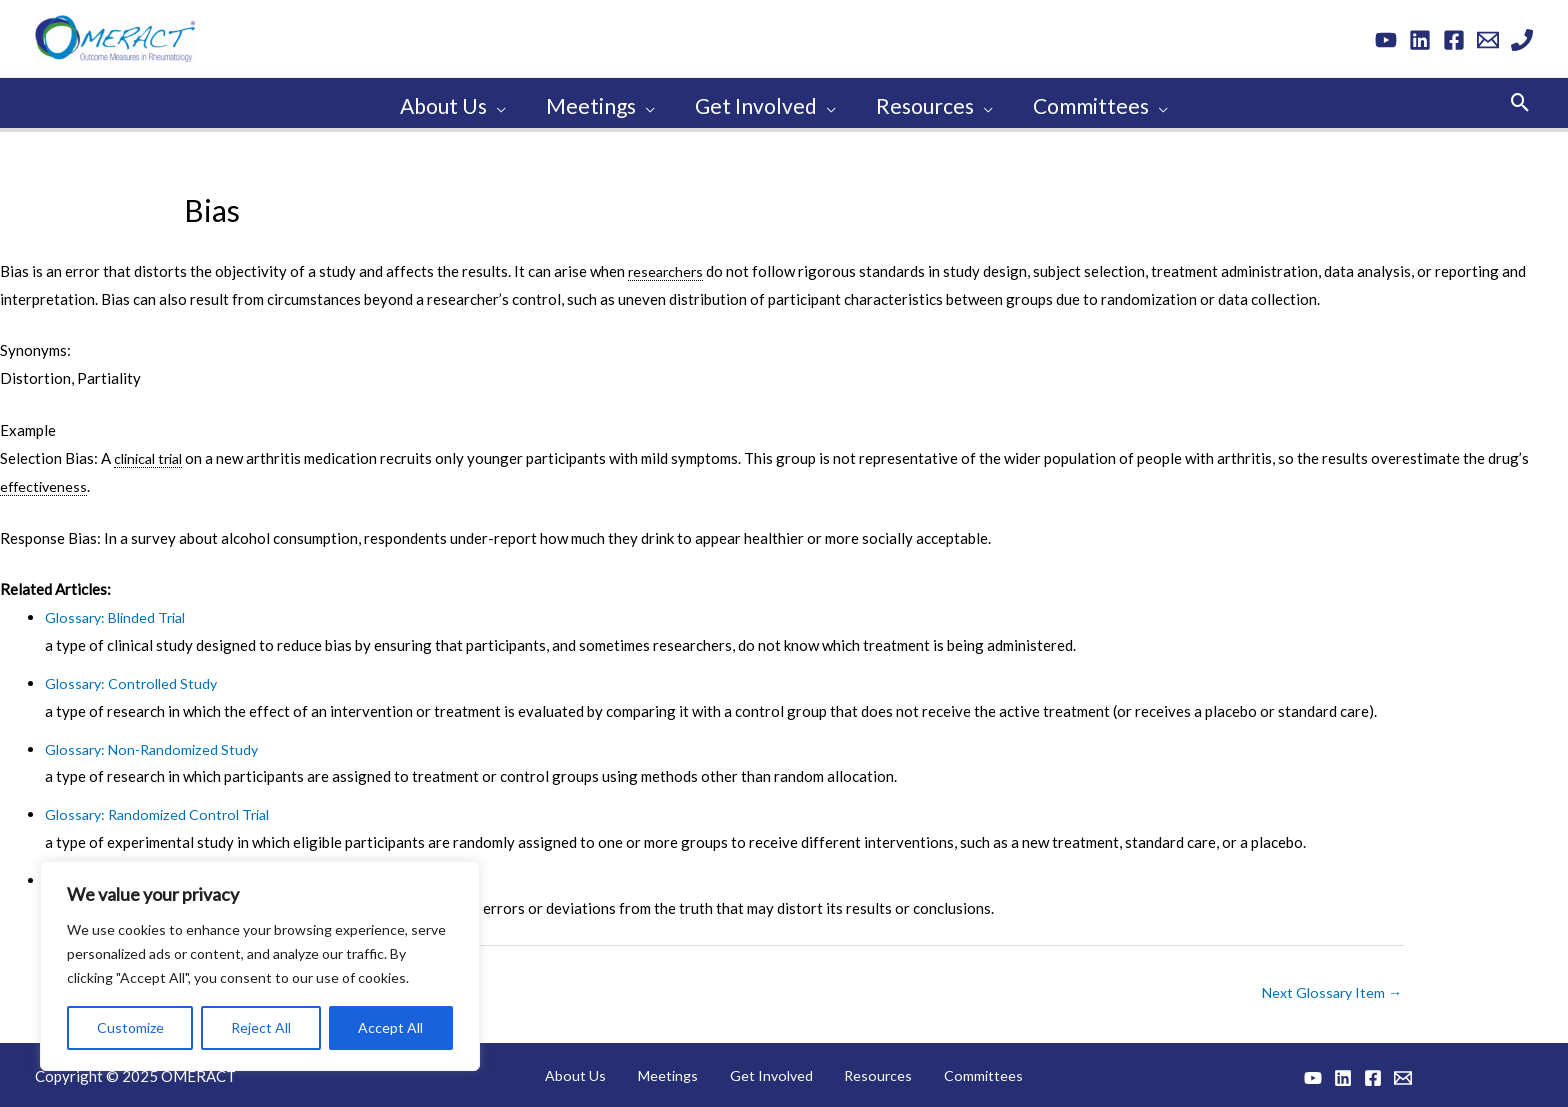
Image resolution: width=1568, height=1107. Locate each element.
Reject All (261, 1023)
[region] (260, 962)
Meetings (682, 1072)
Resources (865, 1072)
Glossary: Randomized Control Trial (163, 808)
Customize (130, 1023)
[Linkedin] (1420, 40)
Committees (955, 1072)
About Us (604, 1072)
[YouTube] (1386, 40)
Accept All (390, 1023)
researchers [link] (667, 265)
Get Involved (772, 1072)
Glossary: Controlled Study (135, 677)
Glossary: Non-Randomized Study (156, 743)
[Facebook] (1454, 40)
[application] (492, 100)
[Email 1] (1488, 40)
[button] (1520, 99)
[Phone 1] (1522, 40)
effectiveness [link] (45, 480)
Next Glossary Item (1328, 987)
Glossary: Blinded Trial (120, 611)
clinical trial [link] (152, 452)
